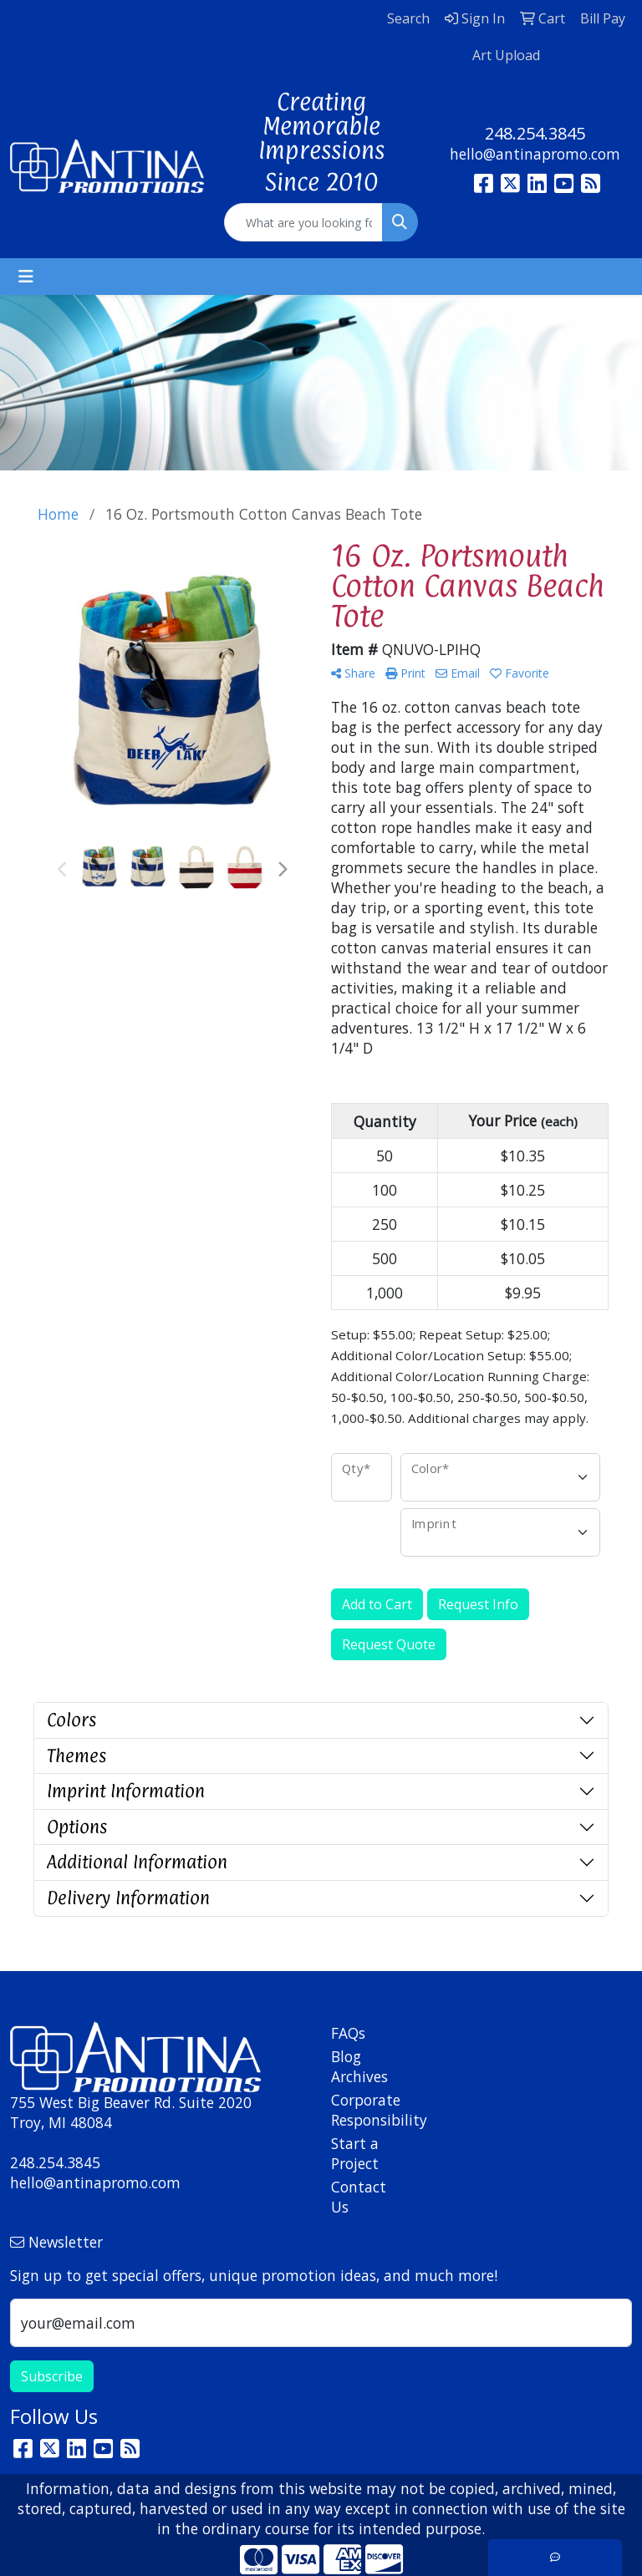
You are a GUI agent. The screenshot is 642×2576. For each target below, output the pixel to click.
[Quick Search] (303, 222)
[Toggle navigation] (25, 276)
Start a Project (355, 2153)
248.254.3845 (535, 133)
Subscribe (52, 2376)
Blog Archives (359, 2066)
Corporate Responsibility (361, 2110)
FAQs (348, 2033)
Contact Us (358, 2197)
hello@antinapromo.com (535, 154)
